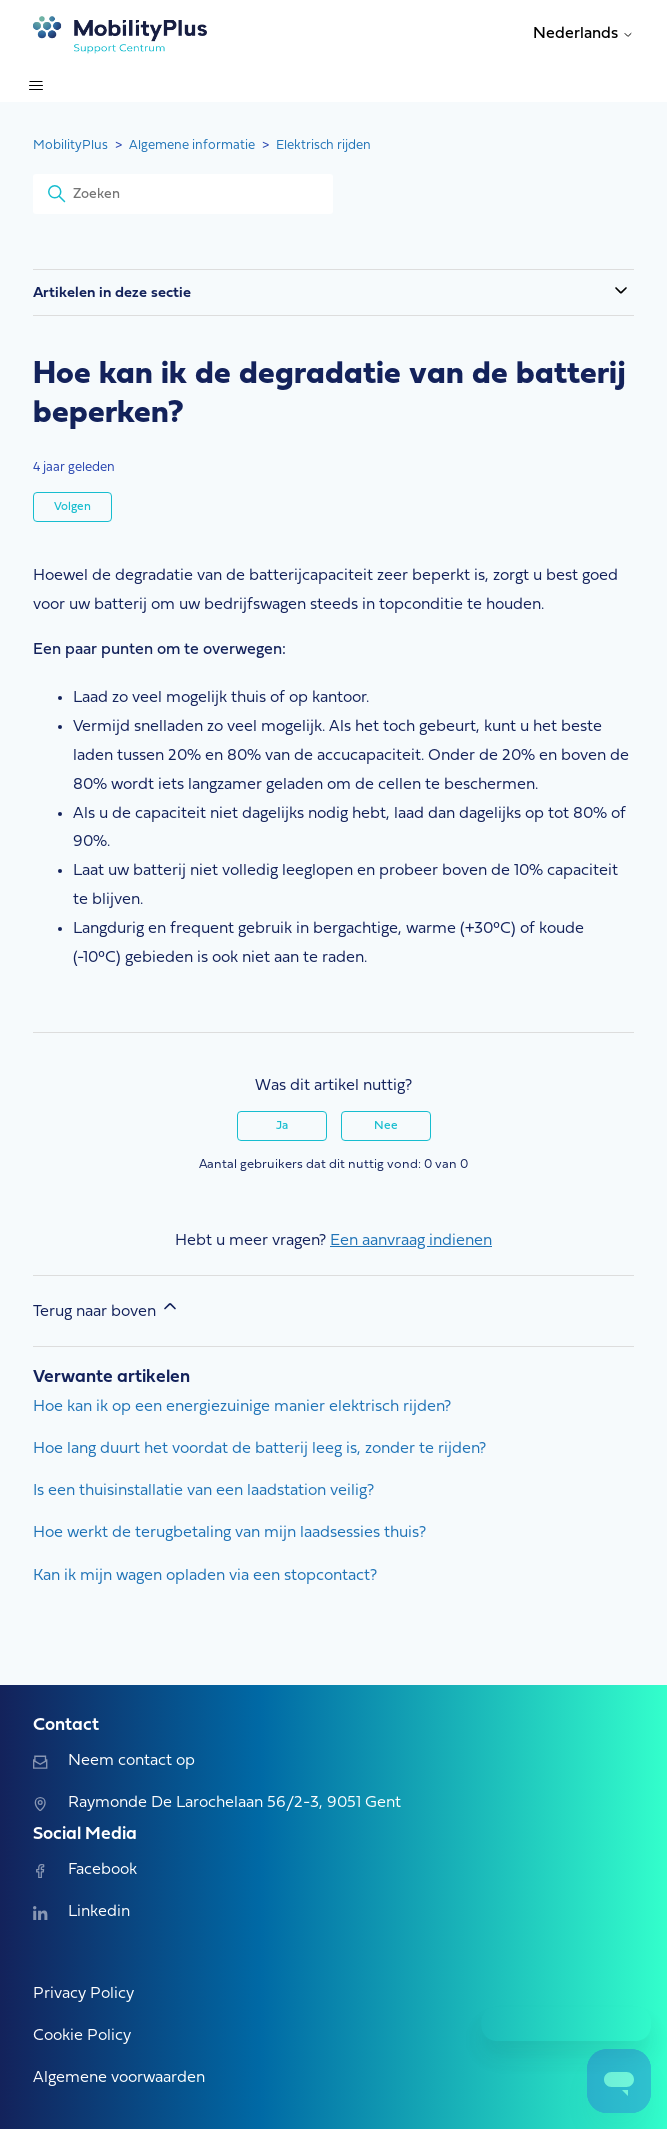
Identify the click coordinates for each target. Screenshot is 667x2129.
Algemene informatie (192, 145)
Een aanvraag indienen (411, 1241)
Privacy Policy (83, 1994)
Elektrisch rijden (323, 145)
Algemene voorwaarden (119, 2078)
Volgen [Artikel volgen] (72, 507)
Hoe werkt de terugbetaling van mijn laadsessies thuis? (229, 1533)
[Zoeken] (183, 194)
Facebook (84, 1870)
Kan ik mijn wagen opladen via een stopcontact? (205, 1576)
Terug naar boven (106, 1308)
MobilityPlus (70, 145)
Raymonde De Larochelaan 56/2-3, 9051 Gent (216, 1803)
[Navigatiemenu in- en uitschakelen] (35, 86)
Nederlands (583, 34)
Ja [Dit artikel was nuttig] (282, 1126)
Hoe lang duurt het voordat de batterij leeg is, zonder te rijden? (259, 1449)
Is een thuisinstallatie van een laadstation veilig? (203, 1491)
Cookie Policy (82, 2036)
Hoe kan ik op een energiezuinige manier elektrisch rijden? (242, 1407)
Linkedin (81, 1912)
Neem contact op (113, 1761)
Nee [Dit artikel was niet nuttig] (386, 1126)
